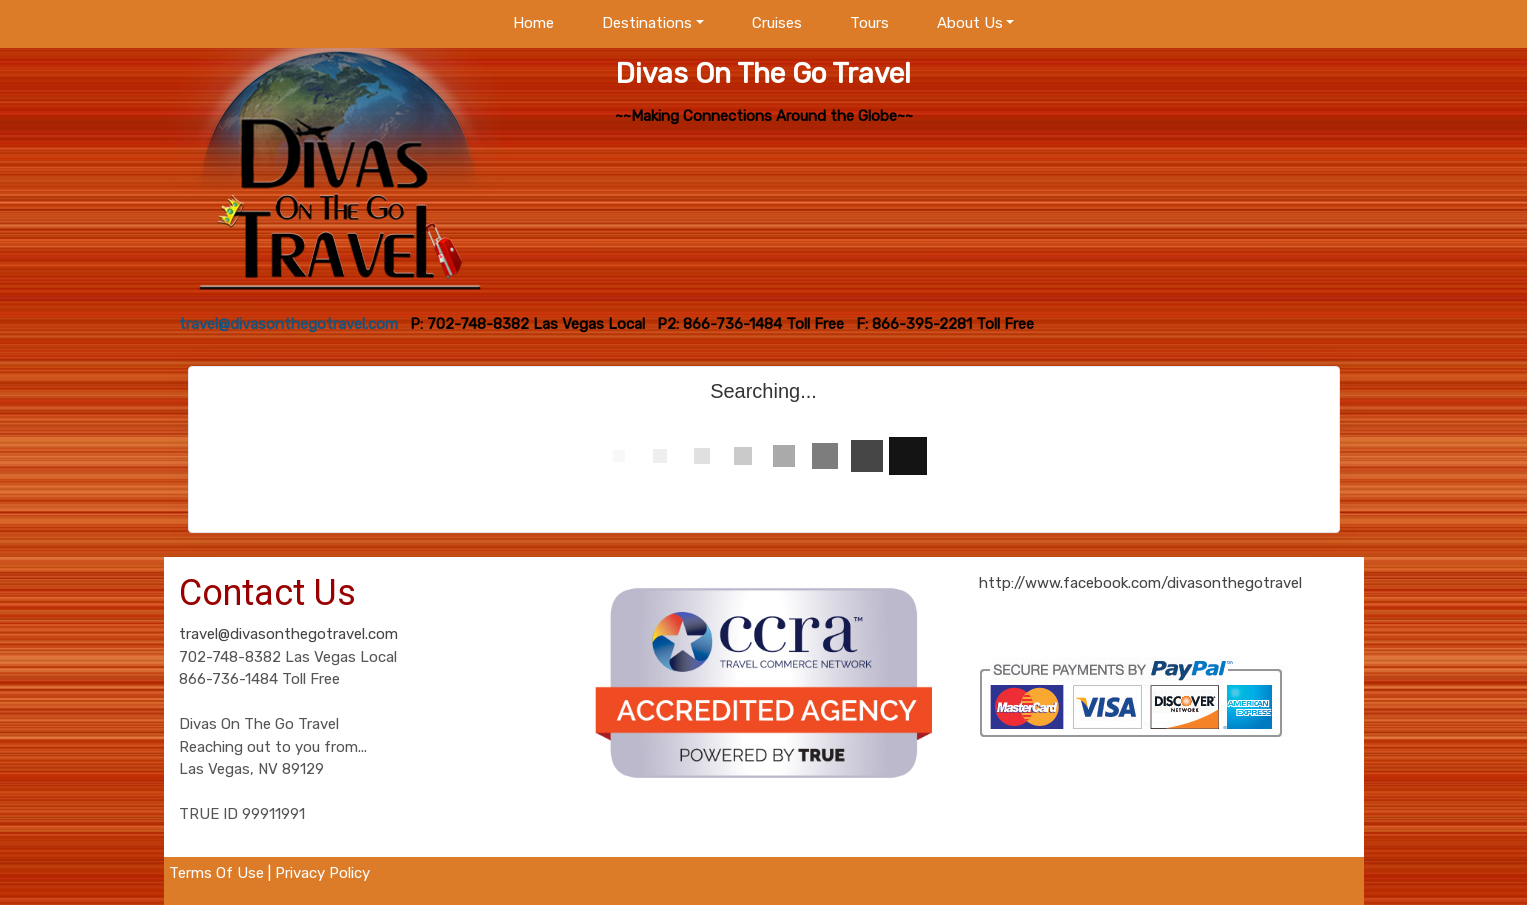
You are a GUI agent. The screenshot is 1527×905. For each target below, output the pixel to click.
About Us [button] (970, 23)
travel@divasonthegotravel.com (288, 634)
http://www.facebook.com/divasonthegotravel (1140, 583)
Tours (869, 23)
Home (533, 23)
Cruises (777, 23)
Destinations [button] (647, 23)
